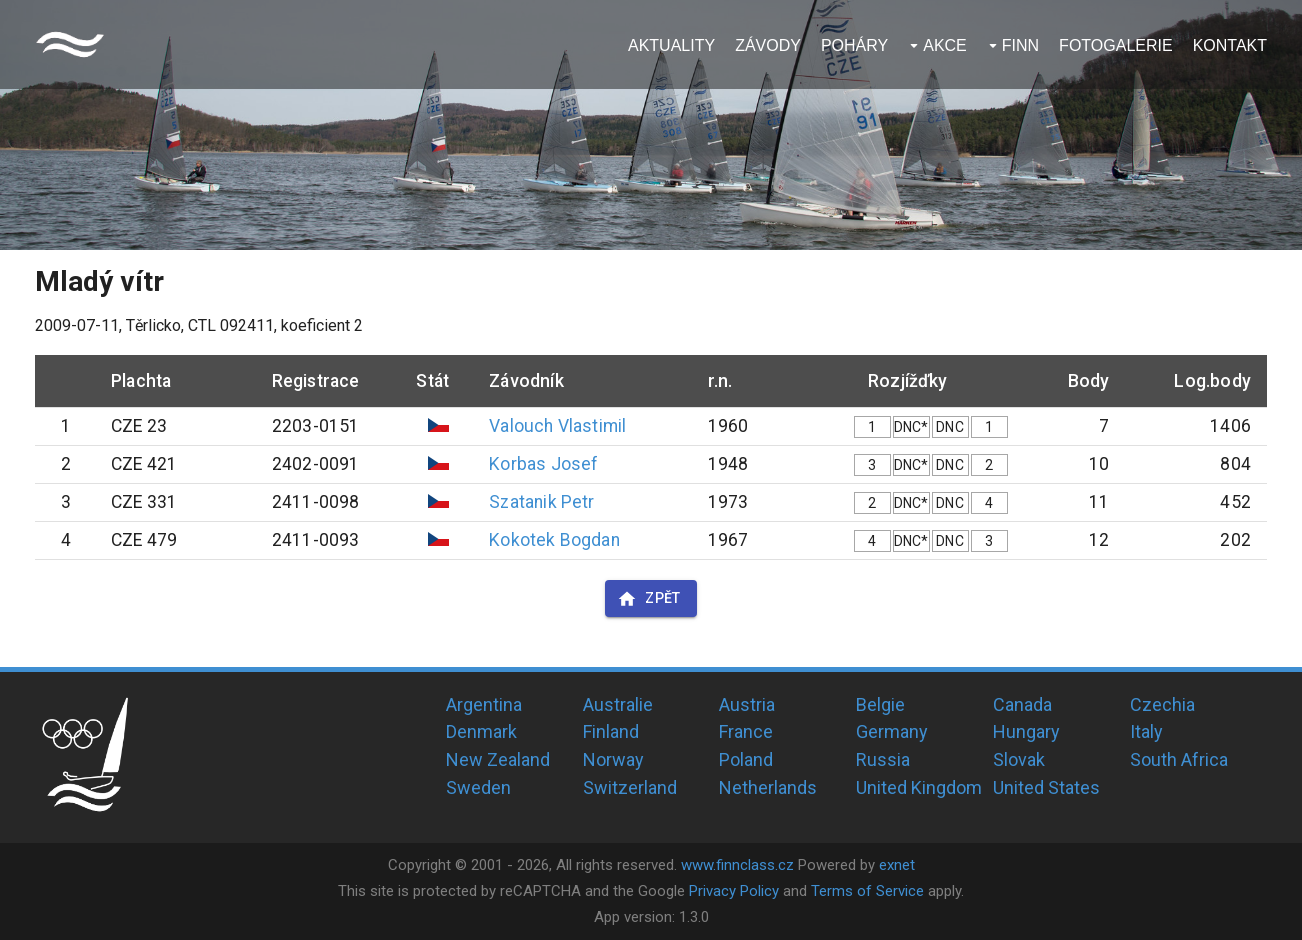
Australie (618, 704)
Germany (892, 731)
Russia (883, 759)
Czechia (1162, 704)
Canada (1022, 704)
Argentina (484, 704)
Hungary (1026, 731)
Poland (746, 759)
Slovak (1019, 759)
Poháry (854, 45)
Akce (945, 45)
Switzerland (630, 787)
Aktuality (671, 45)
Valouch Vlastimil (557, 426)
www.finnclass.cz (737, 865)
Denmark (481, 731)
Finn (1020, 45)
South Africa (1179, 759)
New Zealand (498, 759)
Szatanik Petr (541, 502)
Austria (747, 704)
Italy (1146, 731)
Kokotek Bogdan (554, 540)
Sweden (478, 787)
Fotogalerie (1116, 45)
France (746, 731)
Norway (613, 759)
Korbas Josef (543, 464)
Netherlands (768, 787)
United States (1046, 787)
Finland (611, 731)
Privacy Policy (734, 891)
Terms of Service (867, 891)
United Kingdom (919, 787)
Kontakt (1230, 45)
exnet (897, 865)
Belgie (880, 704)
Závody (768, 45)
